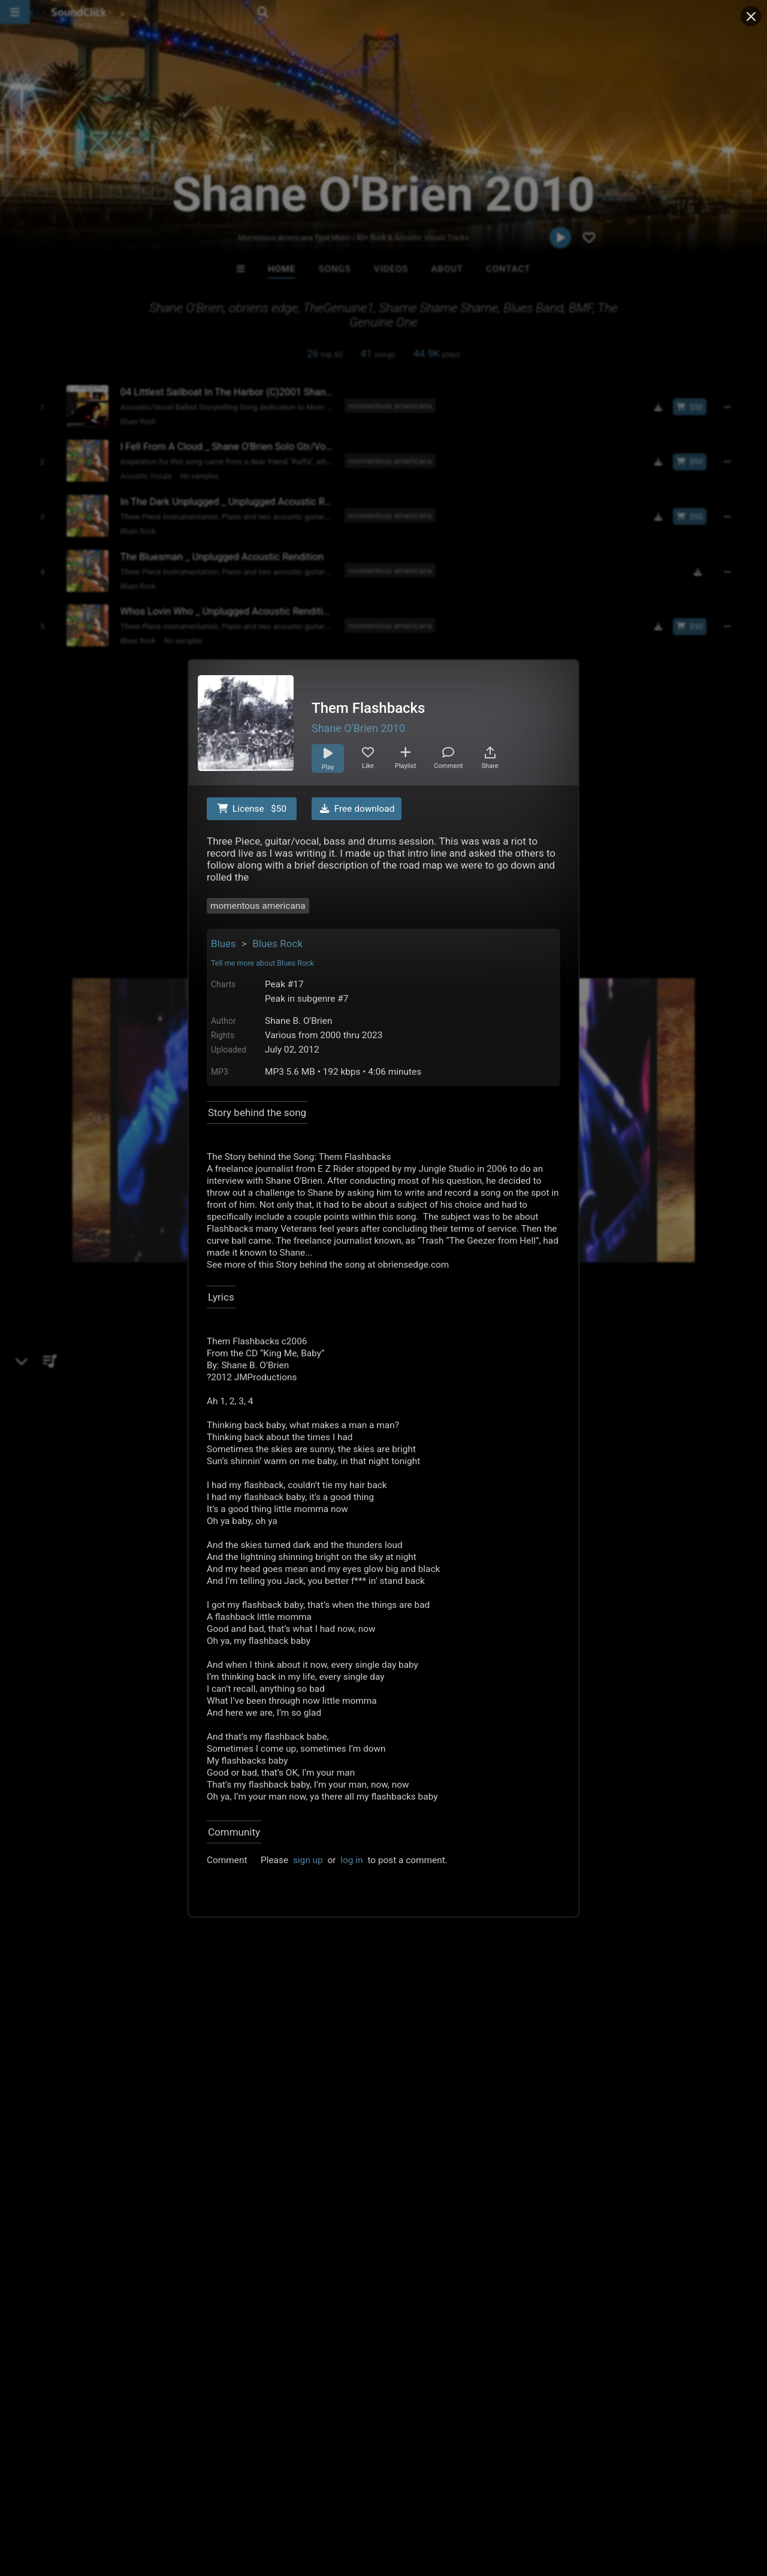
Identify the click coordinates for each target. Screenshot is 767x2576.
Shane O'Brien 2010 (358, 728)
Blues (223, 944)
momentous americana (258, 905)
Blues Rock (277, 944)
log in (351, 1860)
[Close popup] (751, 16)
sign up (308, 1860)
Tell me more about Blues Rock (262, 963)
